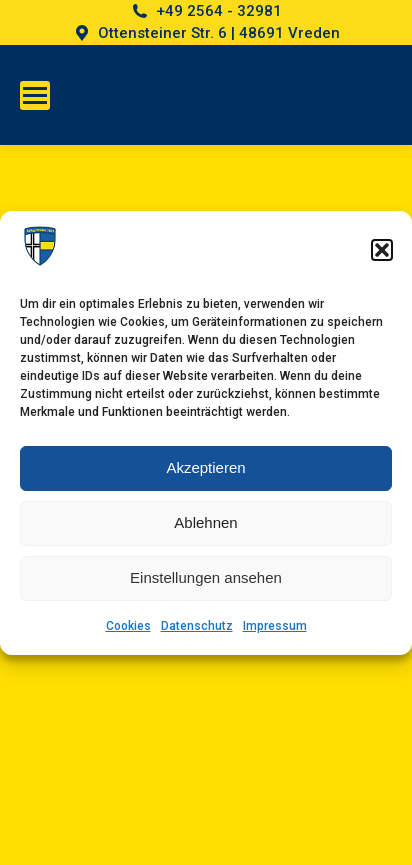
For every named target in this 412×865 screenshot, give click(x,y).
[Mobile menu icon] (35, 95)
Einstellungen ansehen (206, 577)
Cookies (128, 626)
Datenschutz (197, 626)
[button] (382, 250)
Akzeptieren (205, 467)
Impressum (275, 626)
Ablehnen (205, 522)
